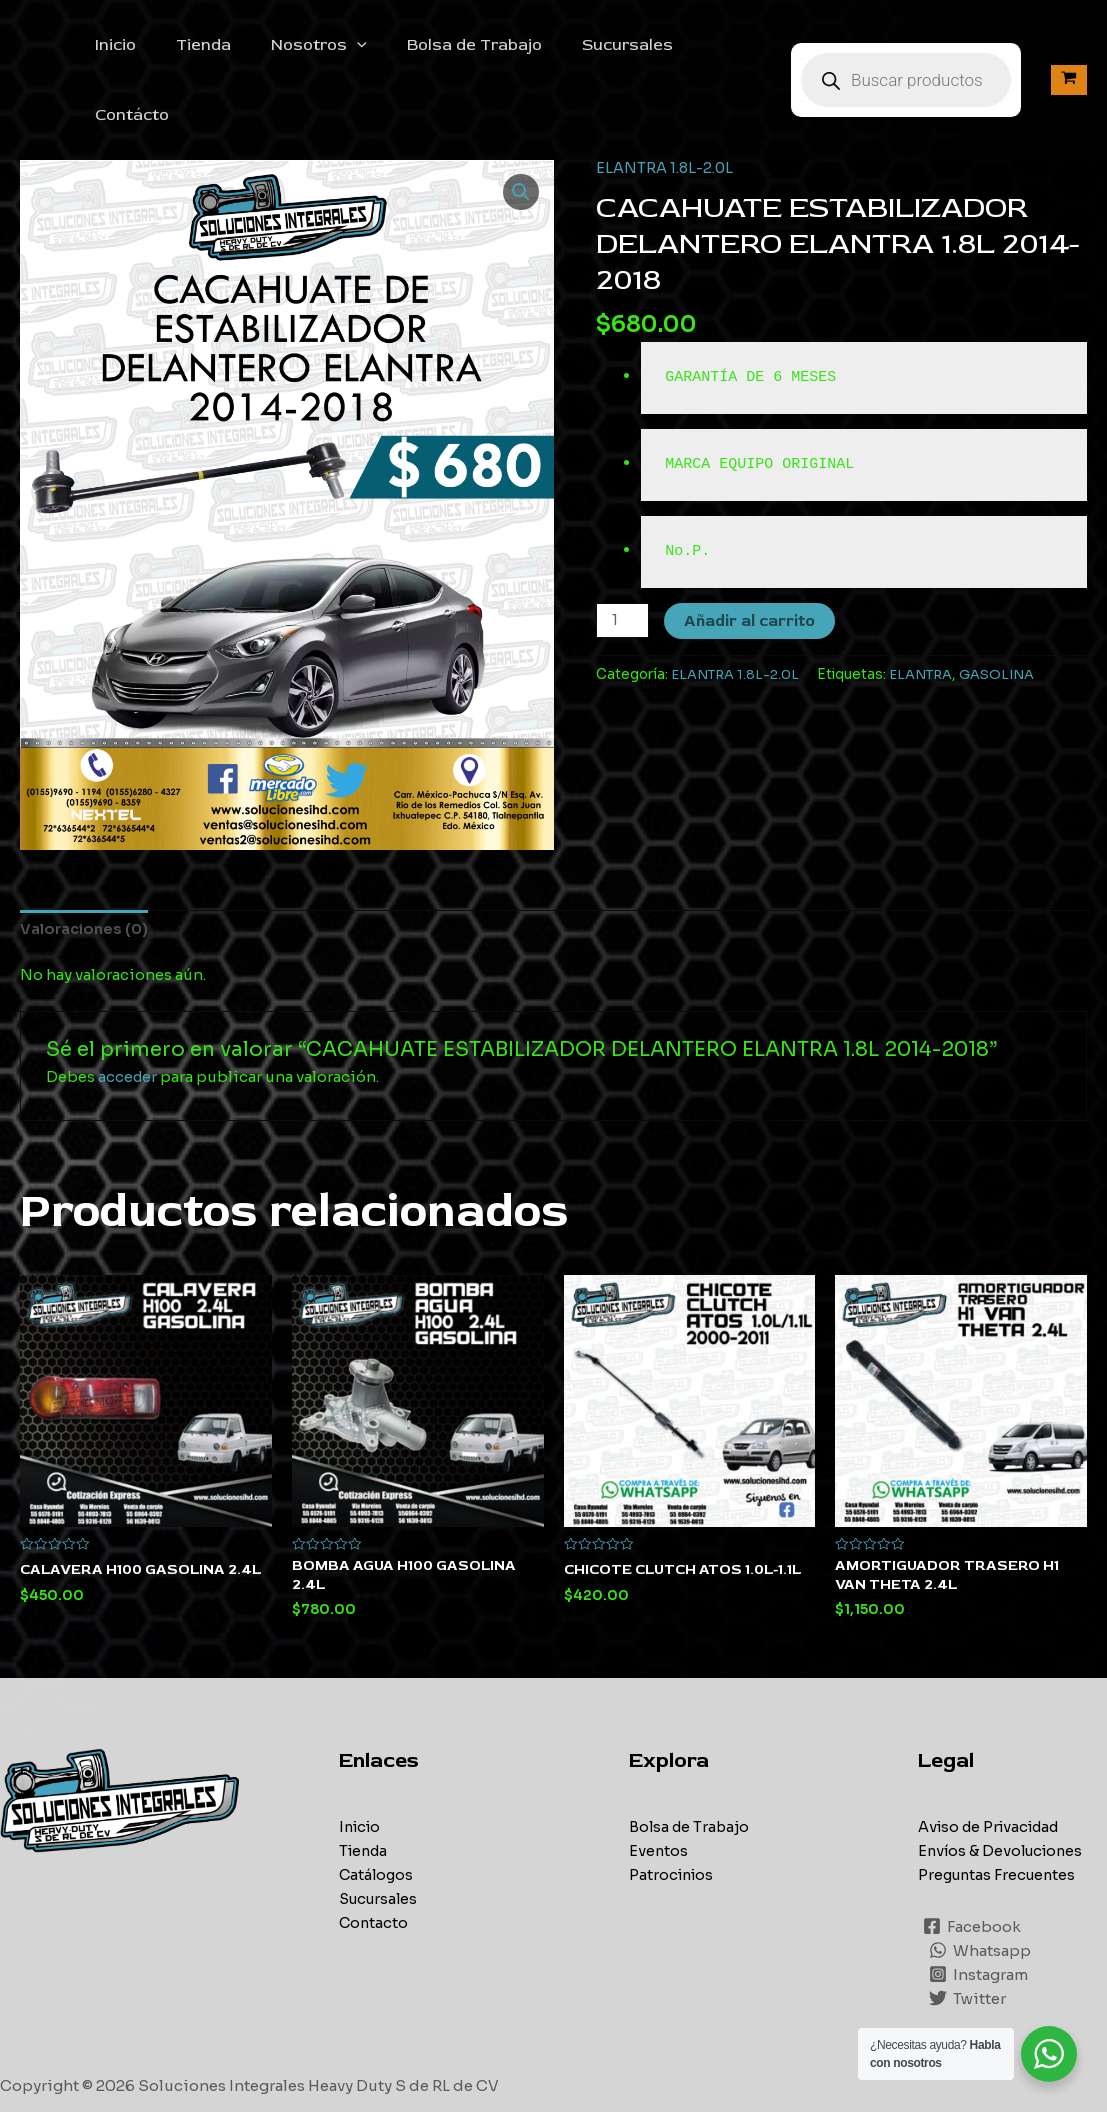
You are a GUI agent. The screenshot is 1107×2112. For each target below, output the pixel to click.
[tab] (86, 863)
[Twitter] (968, 1936)
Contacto (374, 1859)
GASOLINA (1003, 607)
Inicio (129, 47)
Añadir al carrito (751, 555)
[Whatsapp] (981, 1888)
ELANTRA (925, 607)
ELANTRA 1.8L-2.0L (666, 101)
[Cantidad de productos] (623, 554)
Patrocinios (673, 1811)
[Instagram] (979, 1912)
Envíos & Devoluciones (1004, 1787)
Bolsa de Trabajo (464, 47)
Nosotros (317, 47)
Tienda (209, 47)
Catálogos (377, 1811)
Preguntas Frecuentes (1000, 1811)
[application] (355, 47)
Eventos (659, 1787)
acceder (128, 1012)
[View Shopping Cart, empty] (1069, 46)
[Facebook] (973, 1864)
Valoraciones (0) (86, 863)
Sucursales (609, 47)
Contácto (724, 47)
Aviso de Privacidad (994, 1763)
